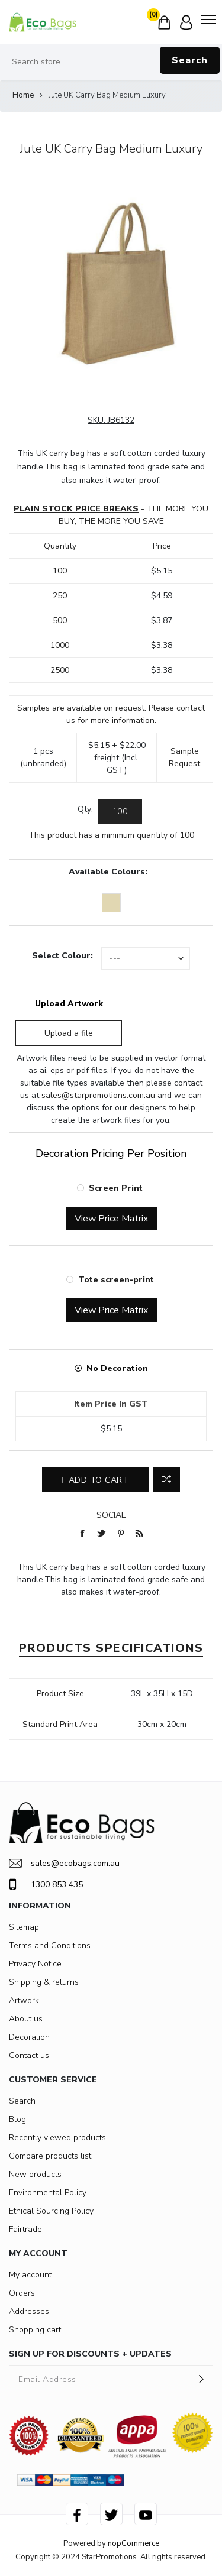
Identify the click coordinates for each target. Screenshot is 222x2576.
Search (190, 60)
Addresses (29, 2311)
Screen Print (116, 1188)
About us (26, 2018)
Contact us (29, 2055)
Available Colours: (108, 871)
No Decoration (117, 1368)
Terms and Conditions (50, 1945)
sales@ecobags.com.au (64, 1863)
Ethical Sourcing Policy (51, 2211)
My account (30, 2274)
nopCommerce (133, 2543)
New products (35, 2174)
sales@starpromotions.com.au (98, 1095)
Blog (17, 2119)
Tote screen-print (116, 1279)
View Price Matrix (111, 1218)
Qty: (85, 809)
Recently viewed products (57, 2137)
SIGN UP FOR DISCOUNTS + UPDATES (90, 2354)
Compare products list (50, 2156)
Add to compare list (166, 1479)
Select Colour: (62, 955)
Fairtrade (25, 2229)
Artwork (24, 2000)
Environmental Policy (47, 2192)
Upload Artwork (69, 1003)
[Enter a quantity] (120, 811)
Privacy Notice (35, 1963)
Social (111, 1515)
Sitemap (24, 1927)
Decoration (29, 2037)
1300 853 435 (46, 1884)
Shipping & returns (44, 1982)
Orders (22, 2293)
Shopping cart (35, 2329)
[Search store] (111, 62)
